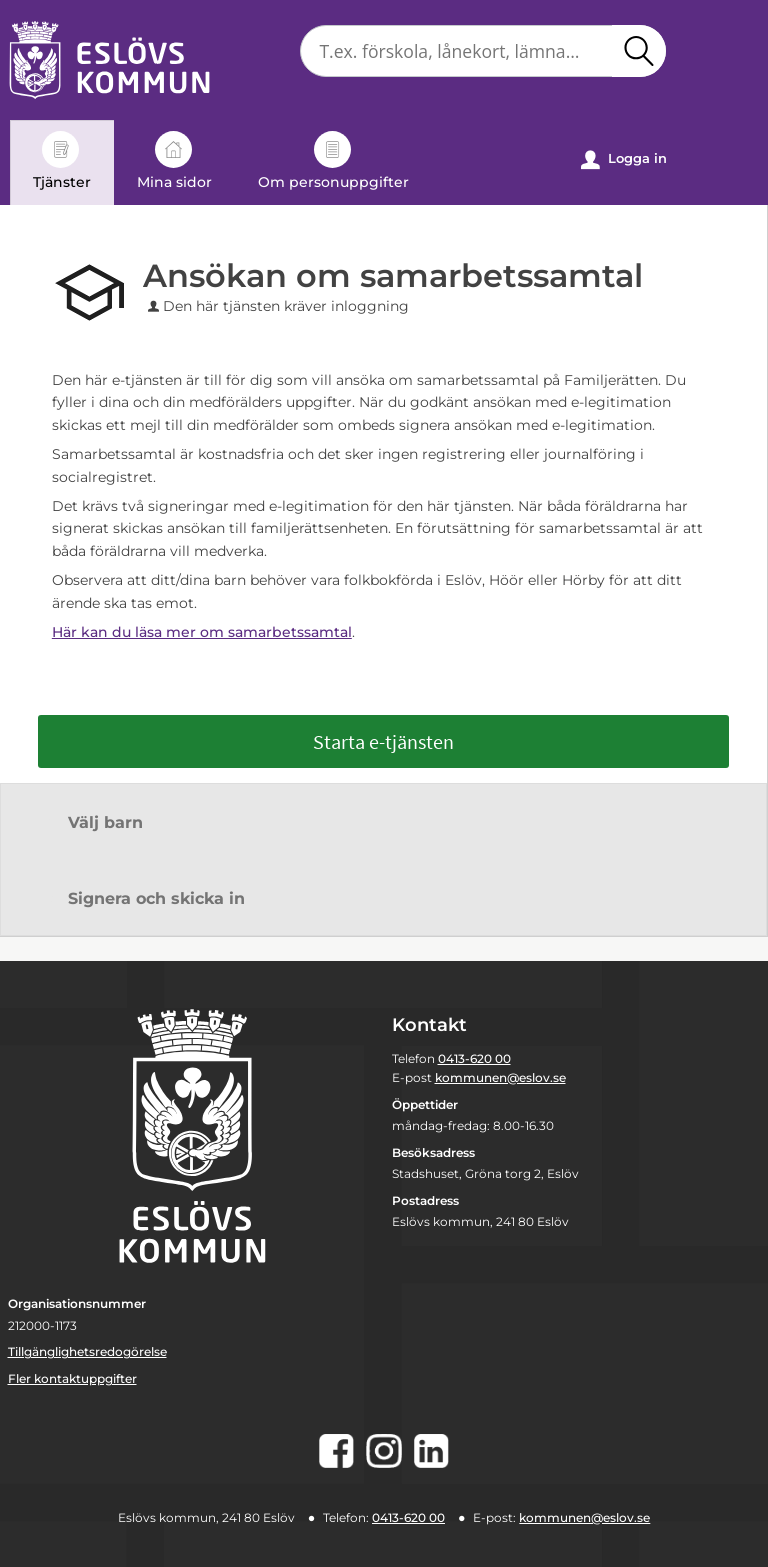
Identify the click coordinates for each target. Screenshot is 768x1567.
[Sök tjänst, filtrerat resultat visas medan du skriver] (482, 51)
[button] (639, 51)
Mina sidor (174, 161)
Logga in (624, 159)
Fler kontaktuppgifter (72, 1378)
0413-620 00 (474, 1058)
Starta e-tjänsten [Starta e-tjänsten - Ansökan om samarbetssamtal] (383, 741)
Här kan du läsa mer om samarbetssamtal (202, 632)
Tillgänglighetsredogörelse (87, 1351)
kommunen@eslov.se (500, 1077)
